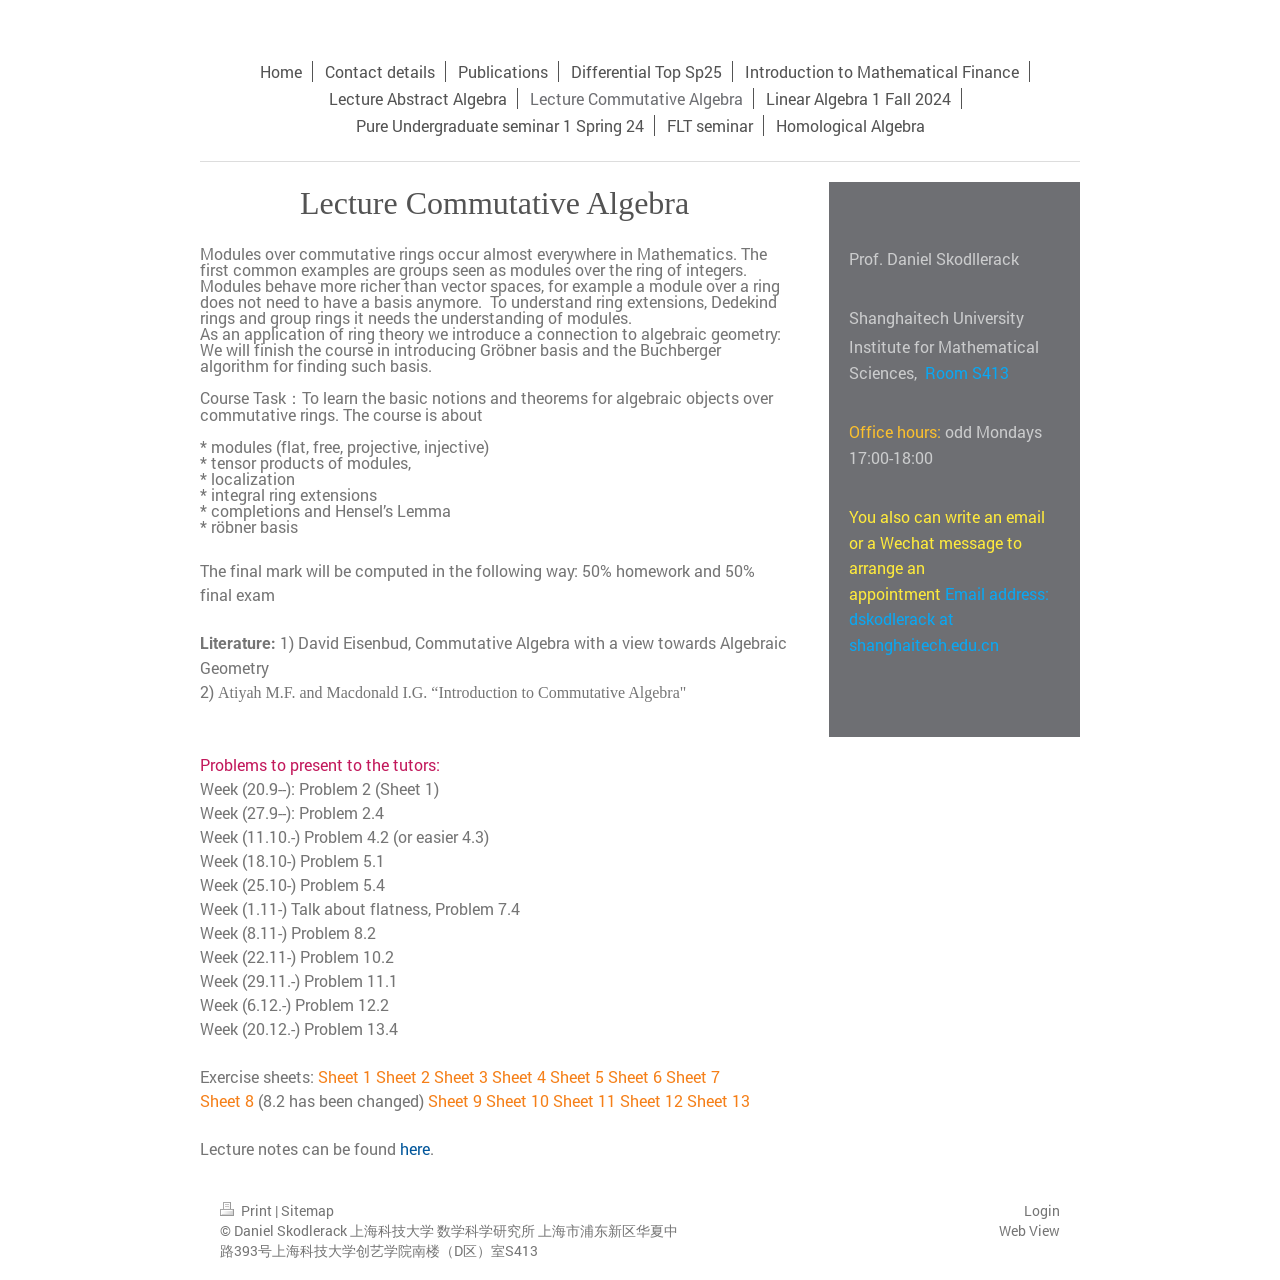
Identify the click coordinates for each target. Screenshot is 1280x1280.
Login (1042, 1210)
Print (247, 1210)
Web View (1029, 1230)
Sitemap (307, 1210)
